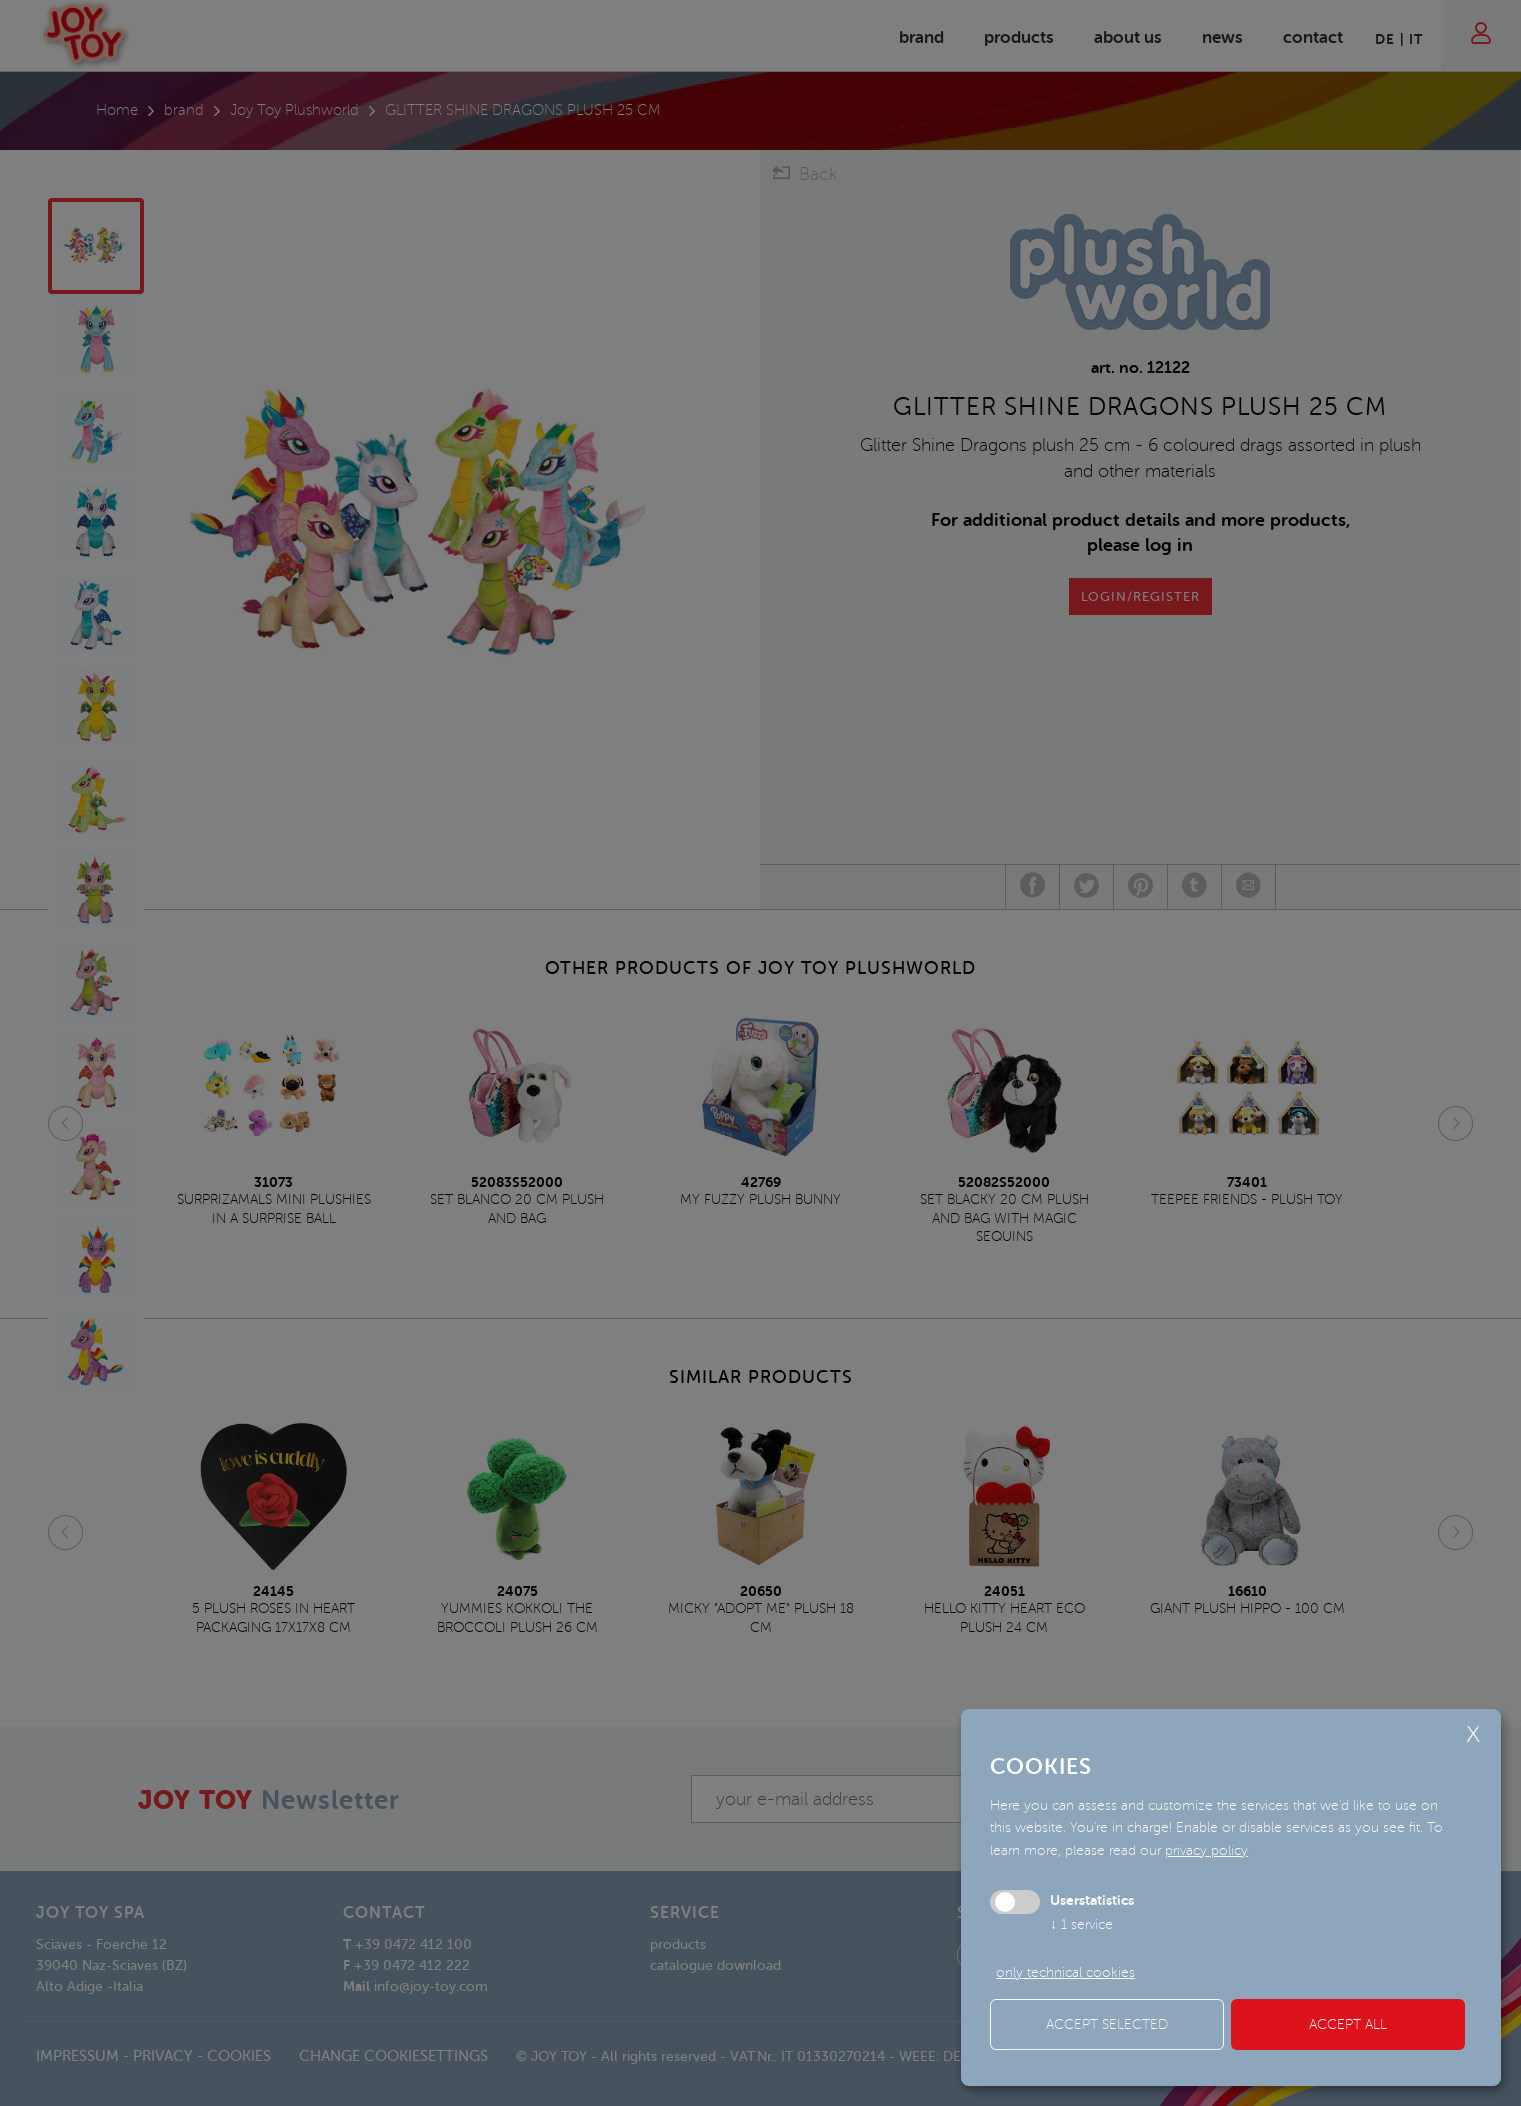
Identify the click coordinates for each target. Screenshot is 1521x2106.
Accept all (1348, 2024)
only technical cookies (1065, 1972)
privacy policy (1206, 1850)
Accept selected (1107, 2024)
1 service (1081, 1924)
